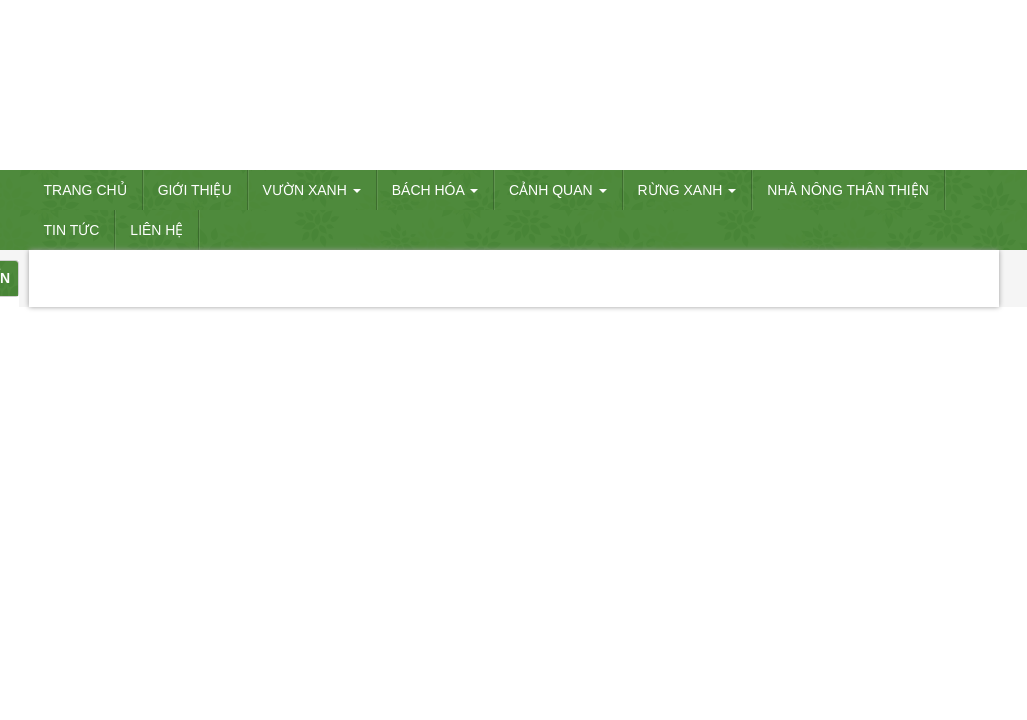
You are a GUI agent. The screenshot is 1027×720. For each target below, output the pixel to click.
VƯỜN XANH (312, 190)
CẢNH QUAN (558, 190)
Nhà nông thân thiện (848, 190)
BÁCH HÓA (435, 190)
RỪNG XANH (687, 190)
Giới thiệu (195, 190)
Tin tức (72, 230)
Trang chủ (85, 190)
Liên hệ (156, 230)
